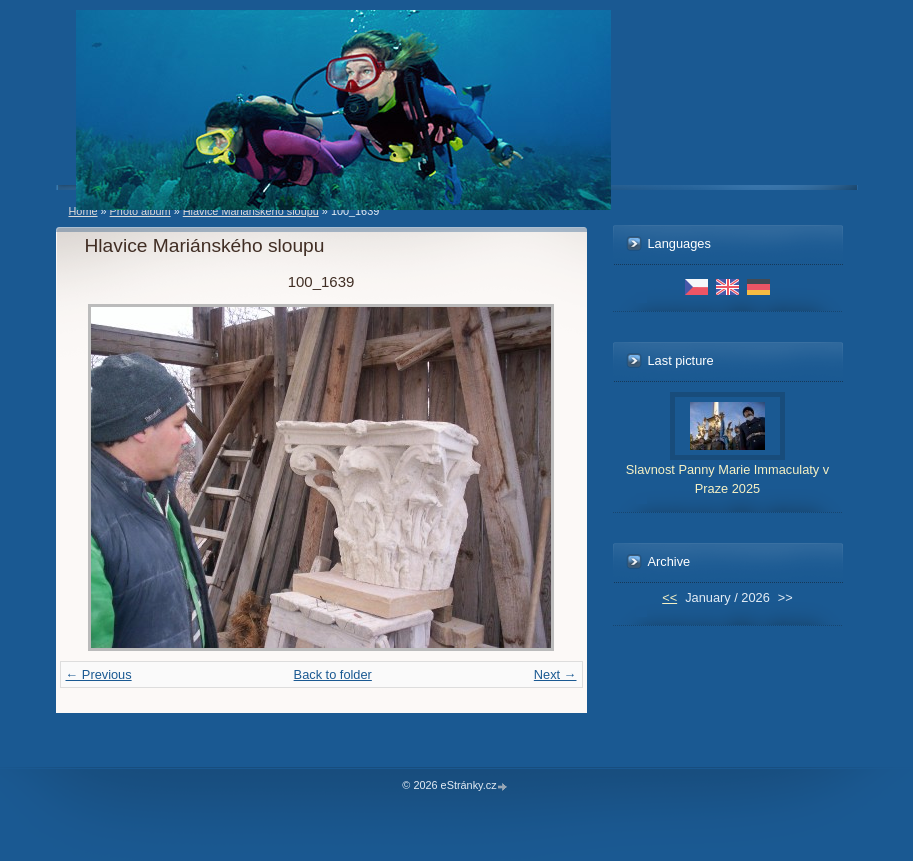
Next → (555, 674)
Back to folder (333, 674)
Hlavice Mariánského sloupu (251, 211)
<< (669, 597)
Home (83, 211)
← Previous (99, 674)
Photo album (140, 211)
